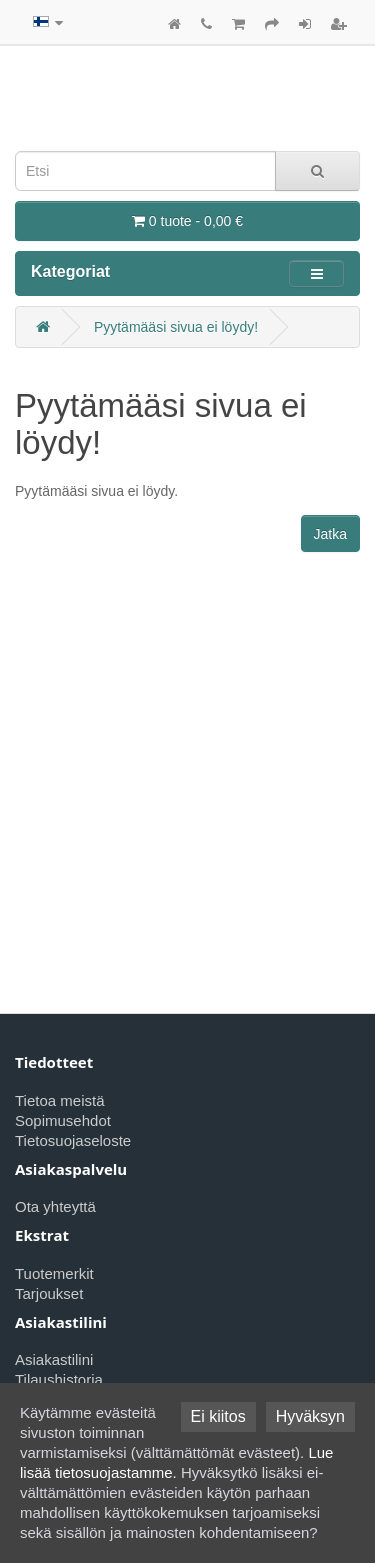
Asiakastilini (54, 1359)
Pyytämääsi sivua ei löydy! (176, 327)
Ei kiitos (218, 1416)
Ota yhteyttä (55, 1206)
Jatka (330, 534)
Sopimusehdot (63, 1120)
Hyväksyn (310, 1416)
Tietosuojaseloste (73, 1140)
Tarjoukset (49, 1293)
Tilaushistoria (59, 1379)
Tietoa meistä (59, 1100)
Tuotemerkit (54, 1273)
